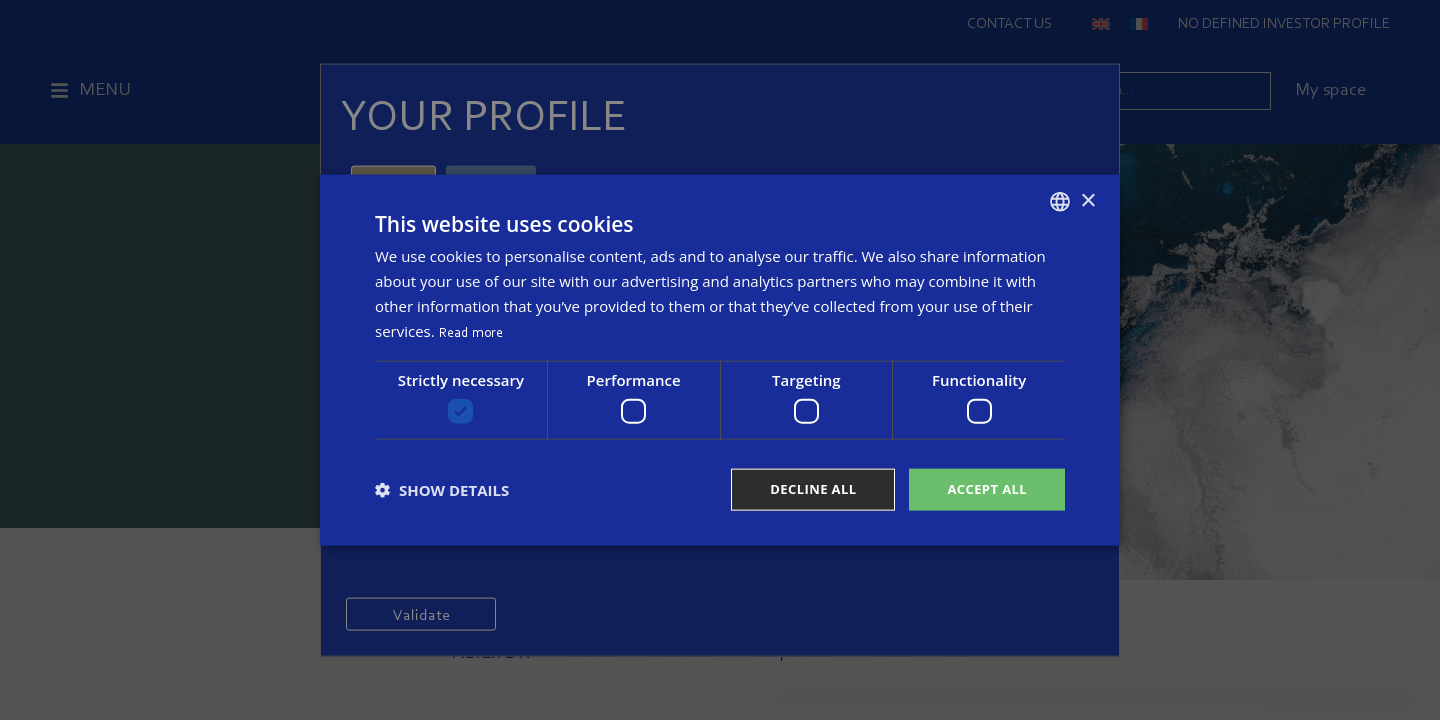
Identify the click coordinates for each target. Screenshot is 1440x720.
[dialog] (720, 360)
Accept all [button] (984, 489)
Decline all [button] (804, 489)
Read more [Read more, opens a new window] (472, 330)
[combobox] (1060, 200)
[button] (442, 490)
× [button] (1087, 198)
